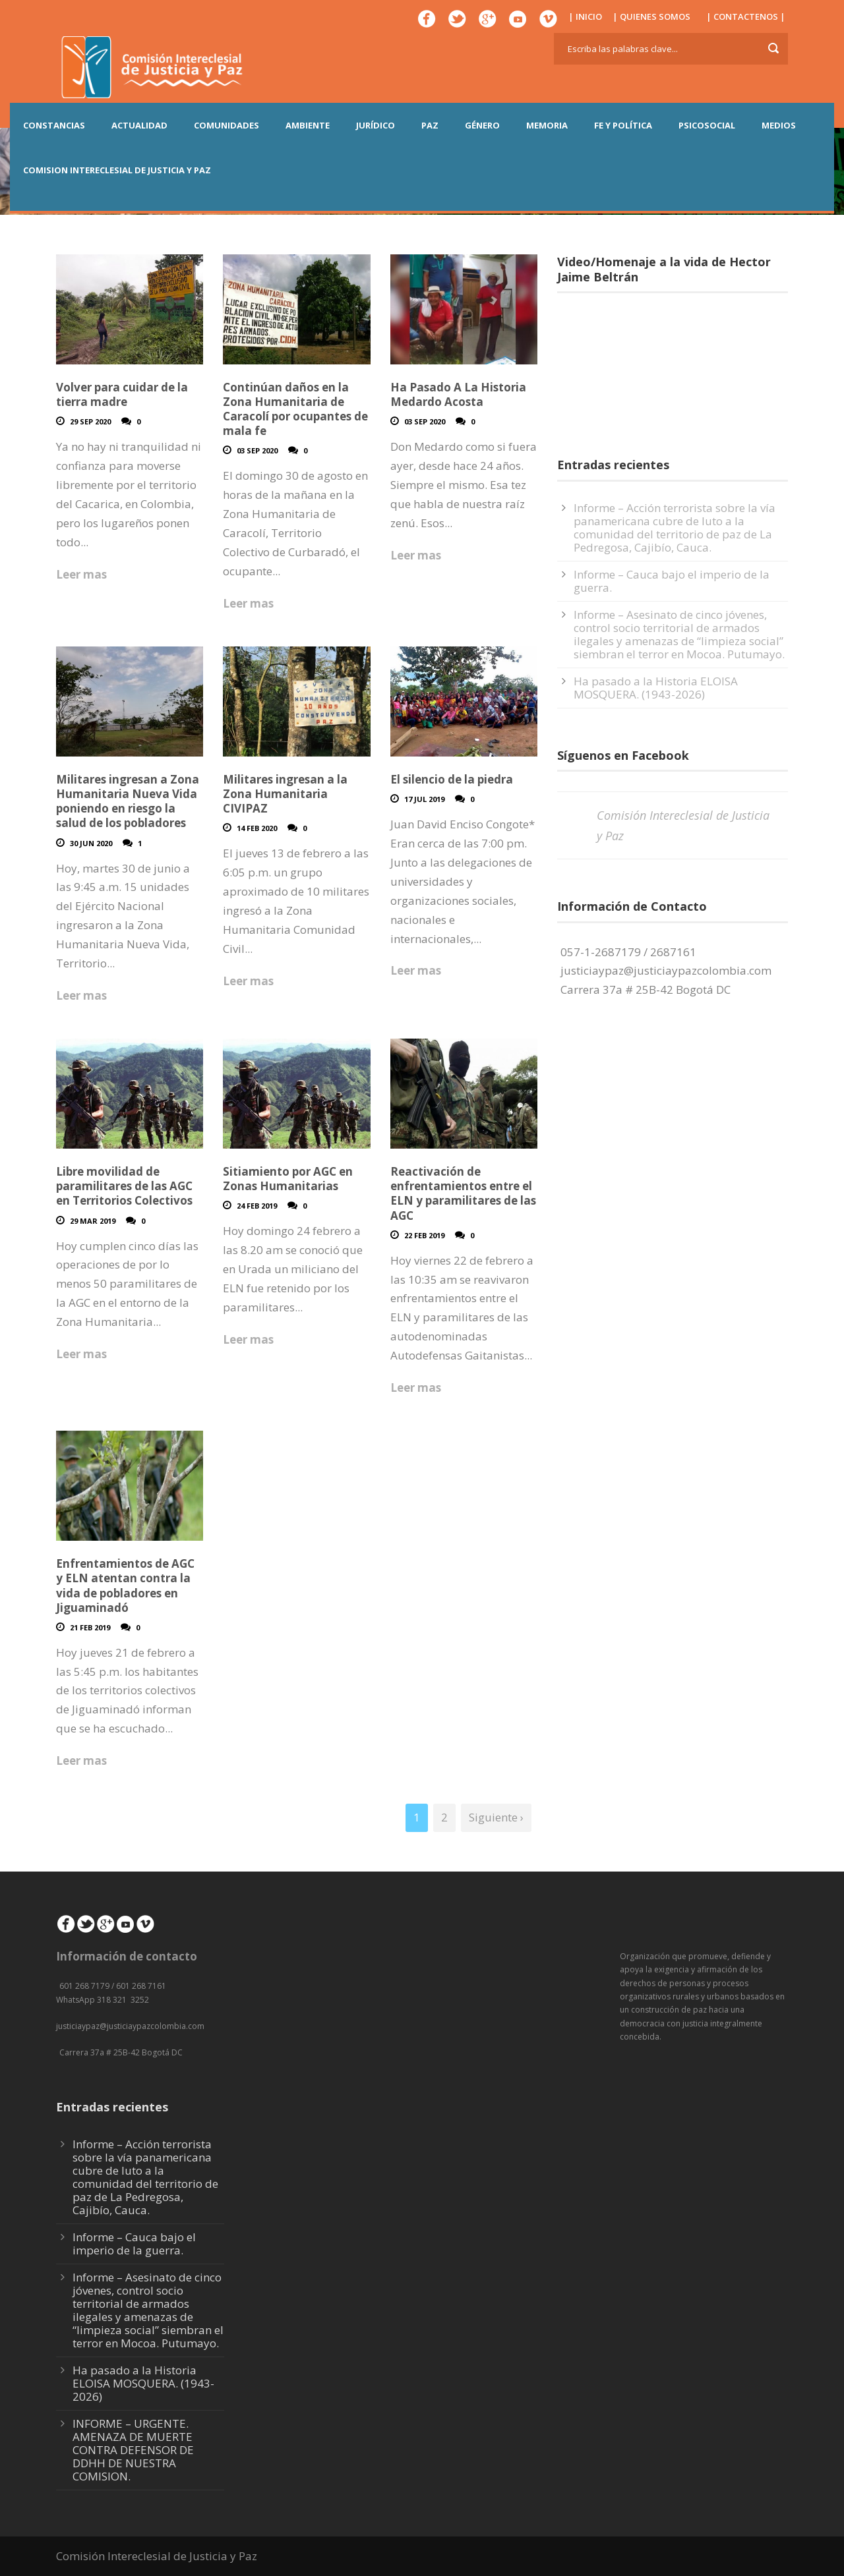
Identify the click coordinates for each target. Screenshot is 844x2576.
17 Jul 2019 (424, 799)
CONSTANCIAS (54, 125)
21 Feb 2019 (90, 1627)
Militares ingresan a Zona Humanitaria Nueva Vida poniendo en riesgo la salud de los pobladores (127, 801)
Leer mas (81, 574)
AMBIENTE (308, 125)
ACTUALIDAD (139, 125)
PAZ (429, 125)
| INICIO (585, 16)
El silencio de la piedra (451, 779)
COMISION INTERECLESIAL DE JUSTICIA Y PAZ (117, 170)
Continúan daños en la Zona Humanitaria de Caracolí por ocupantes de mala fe (295, 409)
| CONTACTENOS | (745, 16)
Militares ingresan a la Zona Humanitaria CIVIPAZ (285, 794)
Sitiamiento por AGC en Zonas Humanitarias (288, 1178)
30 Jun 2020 (91, 843)
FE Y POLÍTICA (623, 125)
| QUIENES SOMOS (651, 16)
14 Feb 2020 (257, 828)
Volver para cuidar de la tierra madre (122, 394)
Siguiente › (496, 1817)
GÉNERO (482, 125)
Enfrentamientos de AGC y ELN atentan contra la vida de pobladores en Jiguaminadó (125, 1585)
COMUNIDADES (226, 125)
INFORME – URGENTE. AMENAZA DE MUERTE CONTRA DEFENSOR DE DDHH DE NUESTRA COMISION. (133, 2450)
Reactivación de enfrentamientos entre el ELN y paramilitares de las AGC (463, 1193)
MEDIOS (779, 125)
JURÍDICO (375, 125)
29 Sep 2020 (90, 421)
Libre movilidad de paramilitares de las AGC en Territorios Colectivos (124, 1186)
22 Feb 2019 (424, 1235)
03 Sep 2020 (257, 450)
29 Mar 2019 (92, 1221)
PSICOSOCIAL (706, 125)
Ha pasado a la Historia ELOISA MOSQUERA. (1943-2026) (656, 687)
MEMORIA (547, 125)
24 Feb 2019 (257, 1206)
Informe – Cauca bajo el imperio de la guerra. (671, 581)
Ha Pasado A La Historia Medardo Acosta (458, 394)
